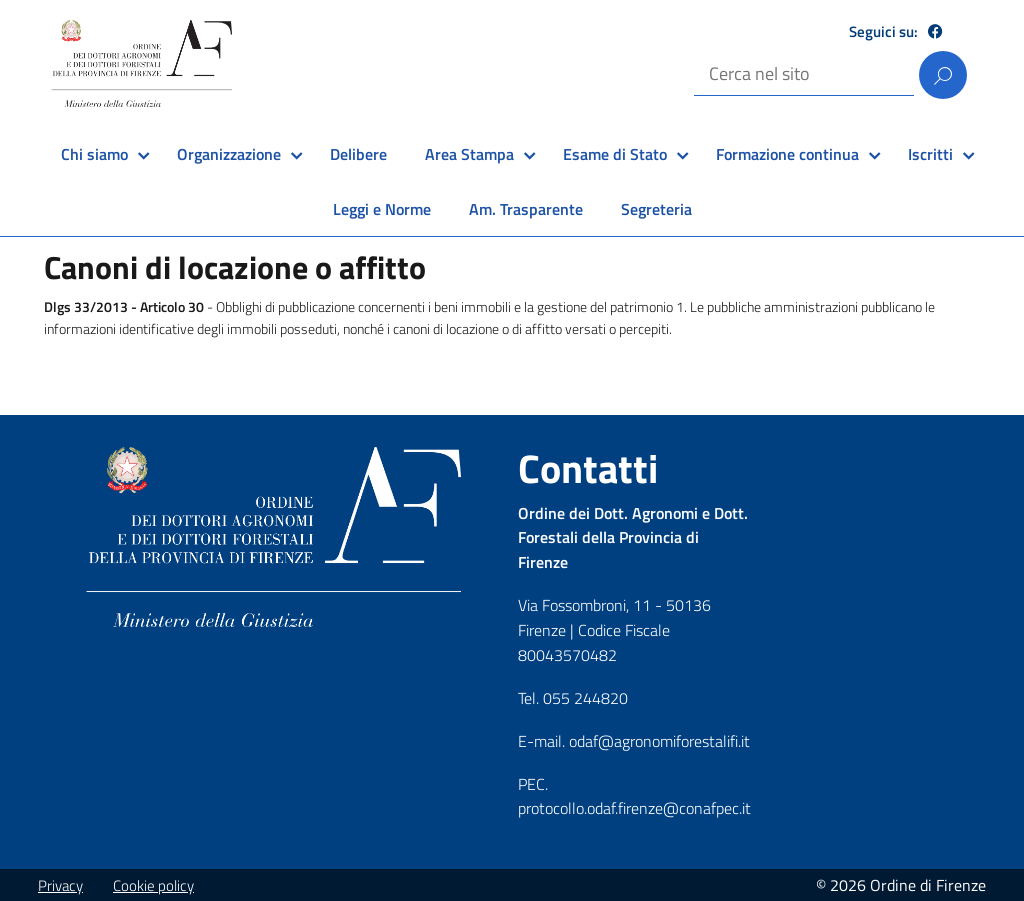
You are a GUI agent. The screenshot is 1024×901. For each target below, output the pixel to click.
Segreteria (656, 209)
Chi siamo (94, 154)
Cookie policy (153, 885)
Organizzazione (229, 154)
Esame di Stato (615, 154)
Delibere (358, 154)
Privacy (60, 885)
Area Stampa (469, 154)
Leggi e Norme (382, 209)
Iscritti (930, 154)
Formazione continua (787, 154)
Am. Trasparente (526, 209)
